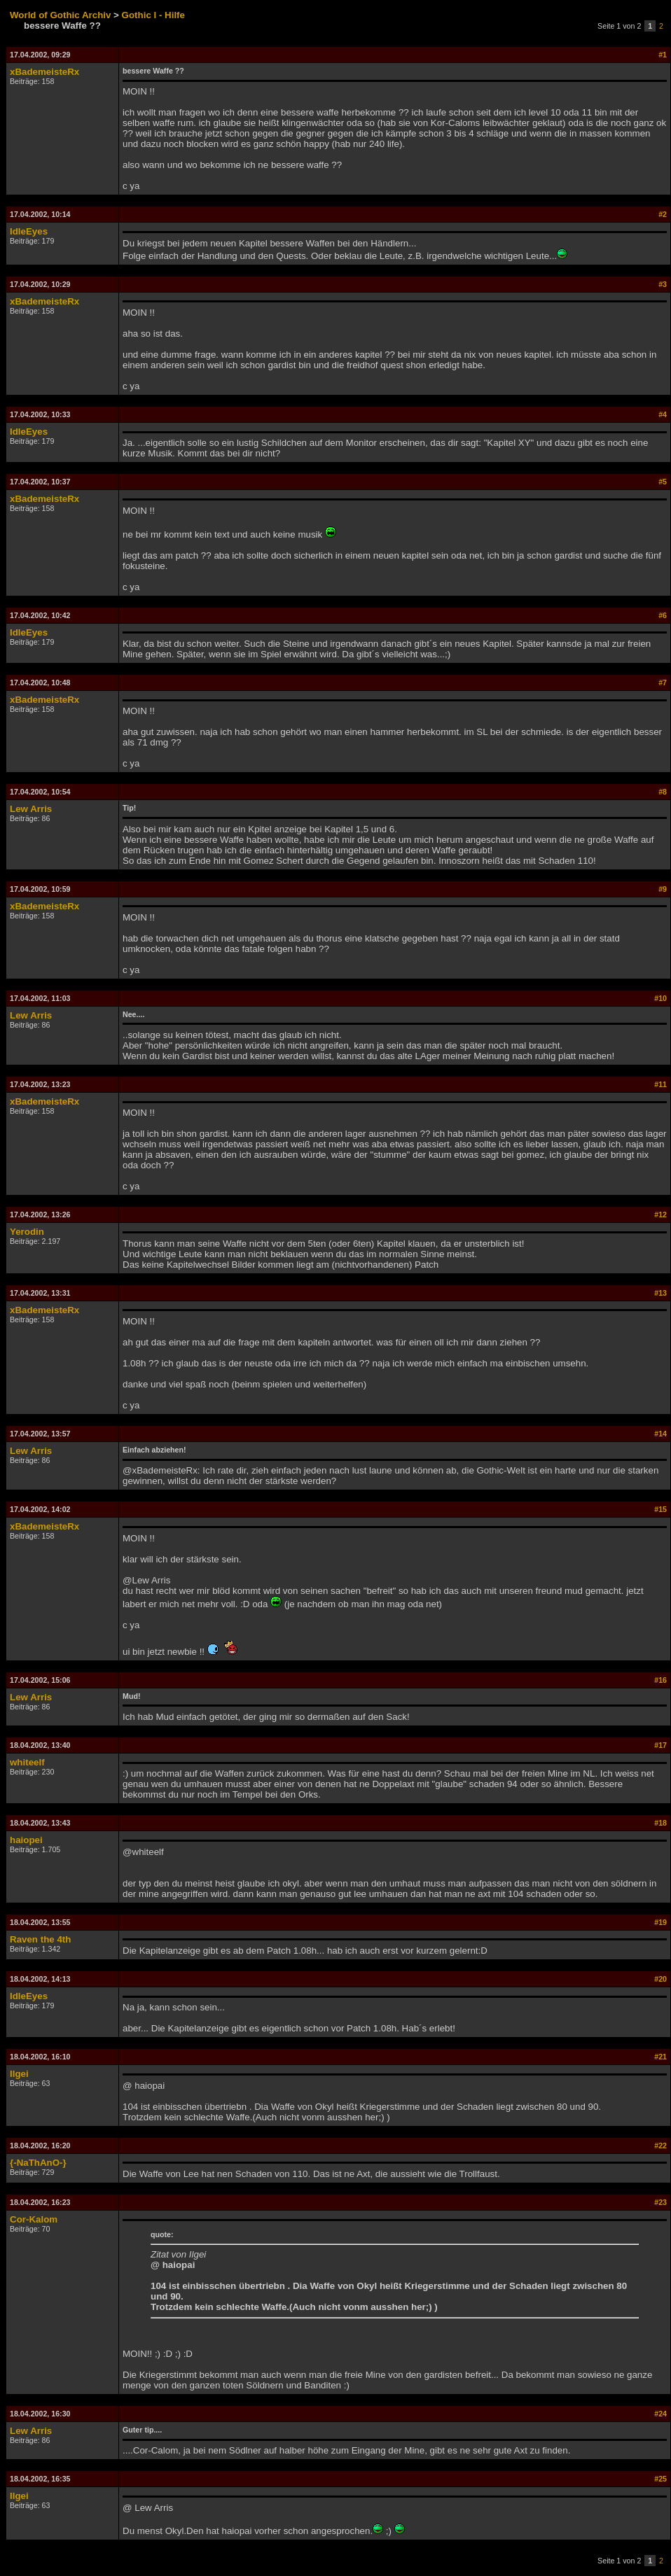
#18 (660, 1823)
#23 (660, 2202)
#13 (660, 1293)
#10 (660, 998)
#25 (660, 2478)
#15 (660, 1509)
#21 (660, 2056)
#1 (662, 54)
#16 (660, 1680)
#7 (662, 682)
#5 (662, 481)
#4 (662, 414)
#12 (660, 1214)
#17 (660, 1745)
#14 (660, 1433)
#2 (662, 214)
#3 (662, 284)
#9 (662, 889)
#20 (660, 1979)
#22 (660, 2145)
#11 (660, 1084)
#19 (660, 1922)
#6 (662, 615)
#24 (660, 2413)
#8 (662, 792)
